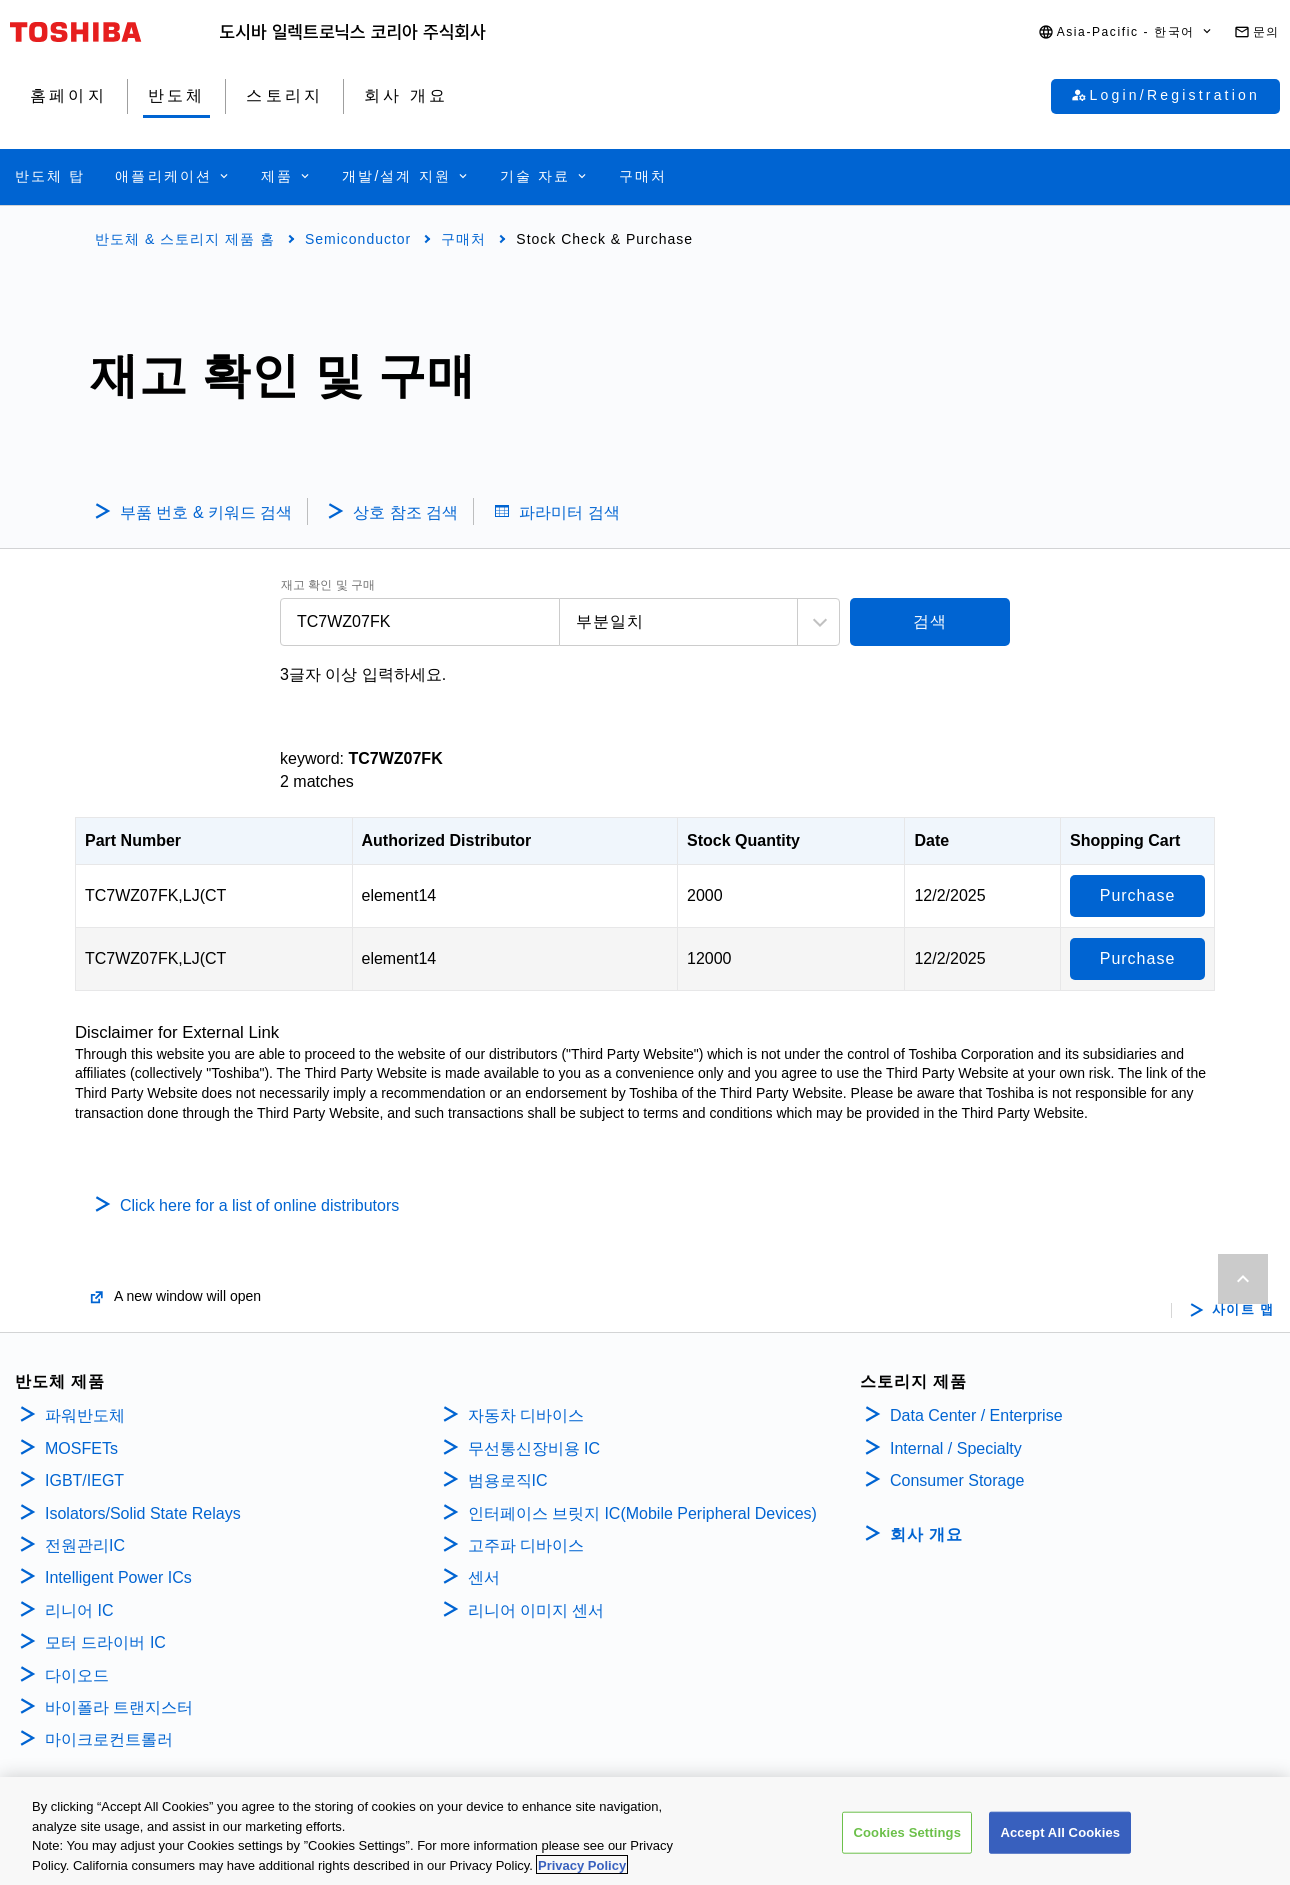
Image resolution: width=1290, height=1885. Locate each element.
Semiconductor (358, 239)
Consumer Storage (957, 1480)
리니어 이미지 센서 (536, 1610)
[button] (1126, 32)
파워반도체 (85, 1415)
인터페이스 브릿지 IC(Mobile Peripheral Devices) (642, 1513)
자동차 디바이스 (526, 1415)
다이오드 (77, 1675)
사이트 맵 (1243, 1310)
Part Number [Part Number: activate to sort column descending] (133, 840)
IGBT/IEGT (84, 1480)
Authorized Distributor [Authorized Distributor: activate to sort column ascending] (447, 840)
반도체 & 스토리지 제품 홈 (185, 239)
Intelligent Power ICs (118, 1577)
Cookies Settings (907, 1841)
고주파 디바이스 (528, 1545)
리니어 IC (79, 1610)
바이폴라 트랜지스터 (119, 1707)
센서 (484, 1577)
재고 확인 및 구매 (328, 585)
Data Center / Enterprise (976, 1415)
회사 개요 (926, 1534)
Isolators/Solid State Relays (143, 1513)
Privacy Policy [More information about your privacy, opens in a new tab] (582, 1874)
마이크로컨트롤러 (109, 1739)
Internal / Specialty (956, 1448)
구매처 (463, 239)
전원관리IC (85, 1545)
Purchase (1138, 895)
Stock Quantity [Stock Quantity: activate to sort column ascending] (743, 840)
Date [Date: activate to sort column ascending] (931, 840)
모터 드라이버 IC (105, 1642)
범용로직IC (508, 1480)
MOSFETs (81, 1448)
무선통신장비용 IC (536, 1448)
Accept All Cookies (1060, 1841)
